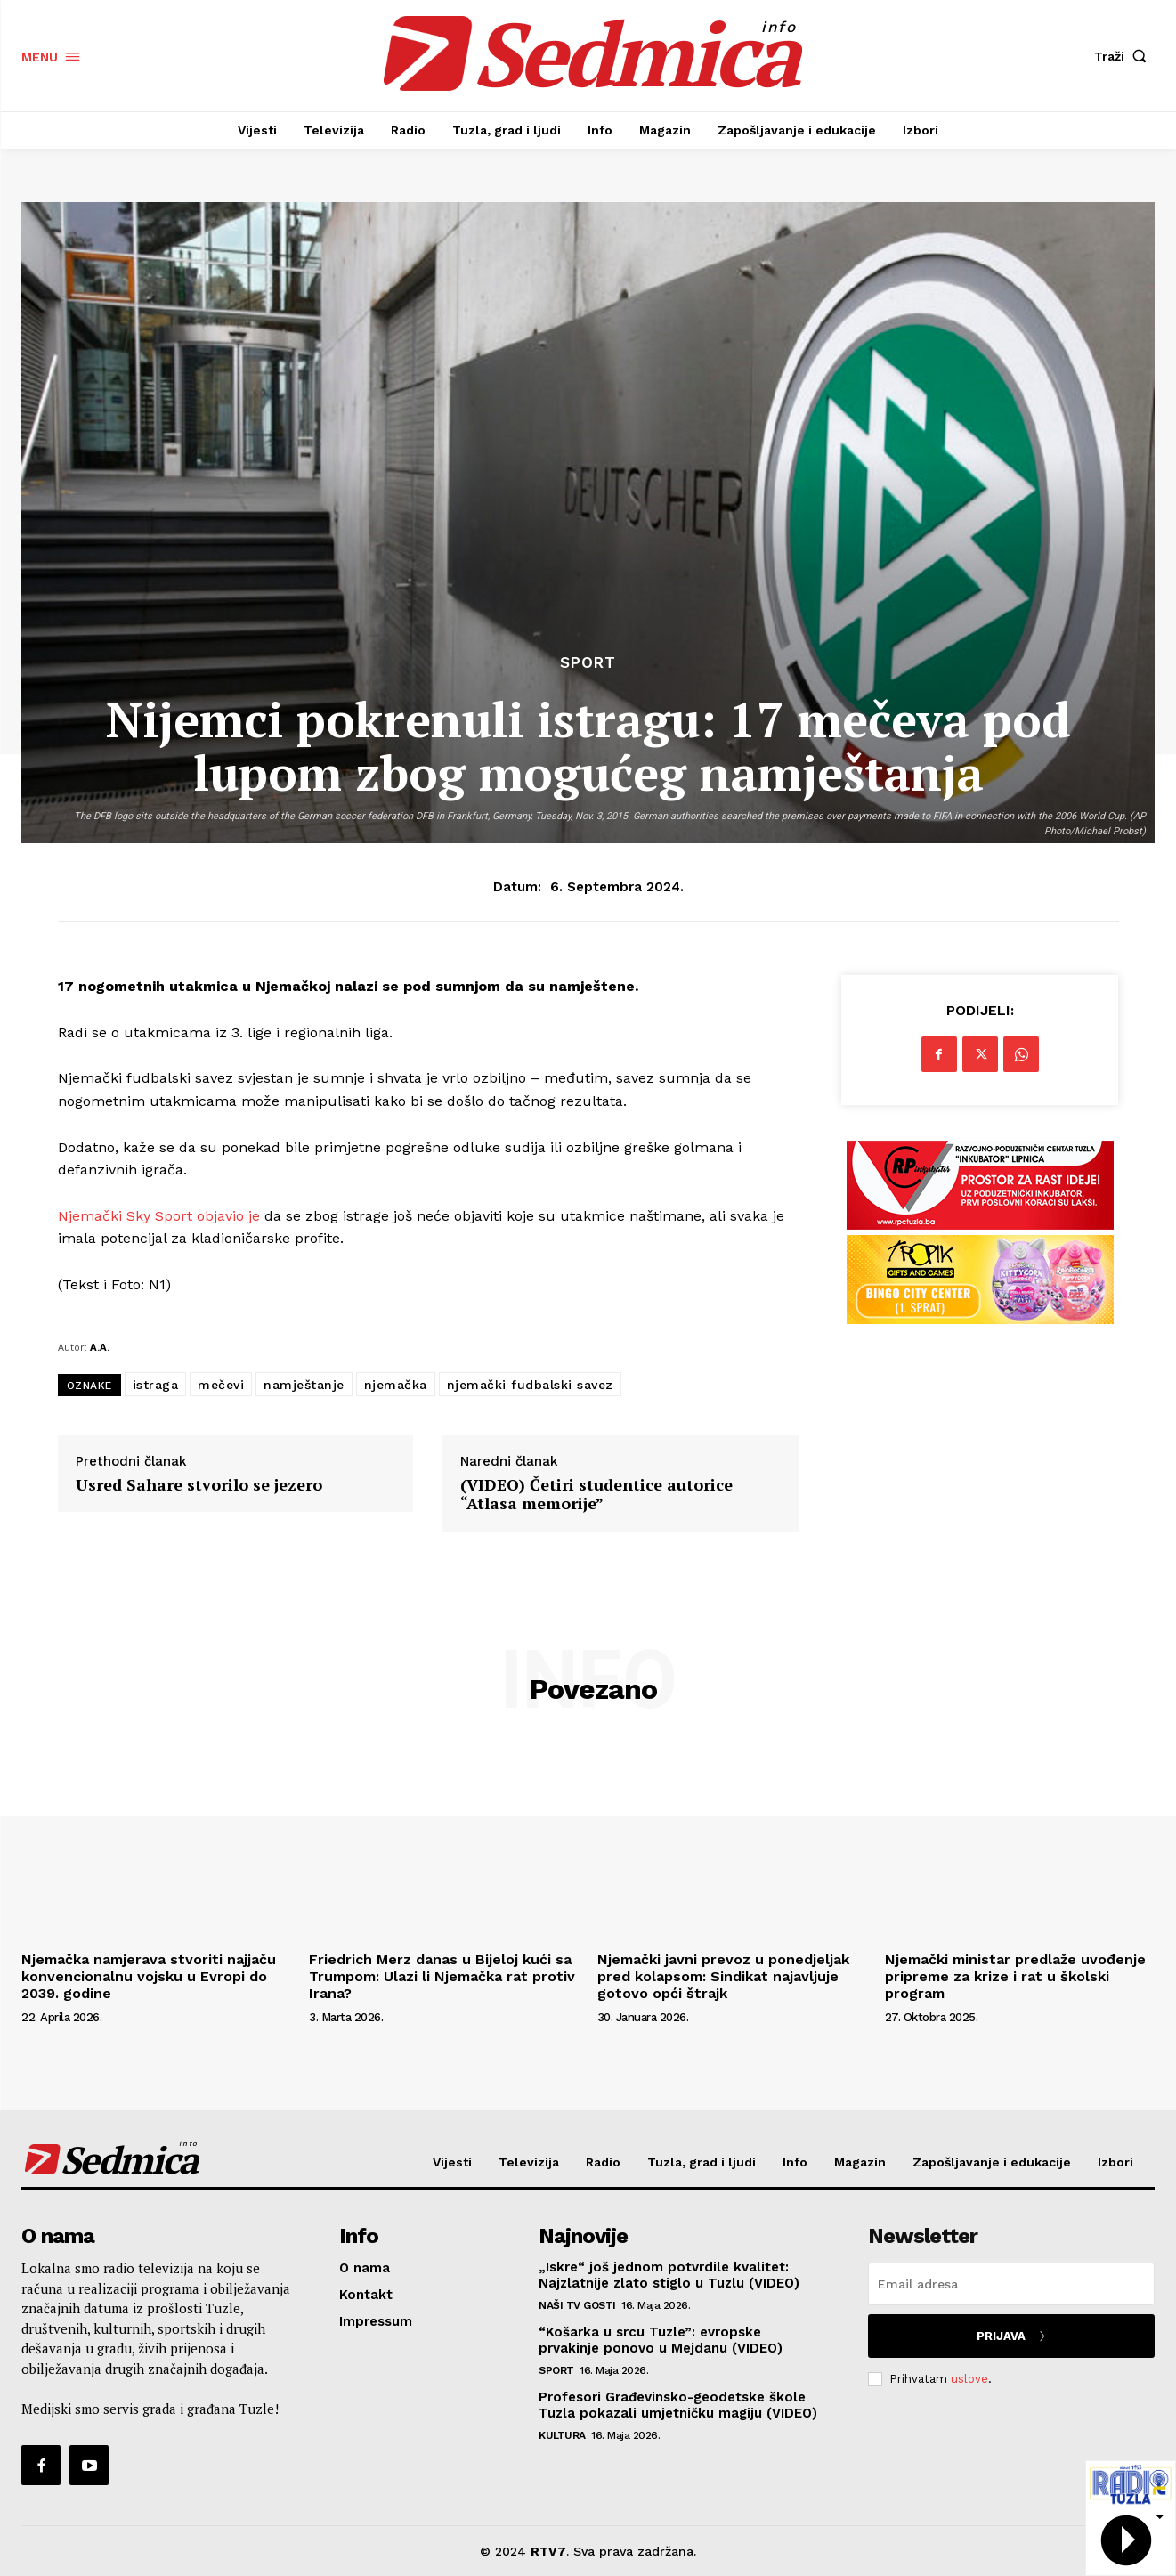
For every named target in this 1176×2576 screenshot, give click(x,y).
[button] (1124, 56)
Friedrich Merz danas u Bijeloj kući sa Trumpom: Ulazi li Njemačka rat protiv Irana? (442, 1976)
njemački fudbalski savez (530, 1384)
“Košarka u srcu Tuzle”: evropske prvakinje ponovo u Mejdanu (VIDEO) (661, 2340)
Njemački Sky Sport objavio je (159, 1215)
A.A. (99, 1346)
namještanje (304, 1384)
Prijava (1012, 2336)
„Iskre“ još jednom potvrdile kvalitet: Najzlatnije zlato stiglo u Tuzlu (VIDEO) (669, 2275)
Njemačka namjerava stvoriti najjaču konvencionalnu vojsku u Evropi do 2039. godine (148, 1976)
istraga (156, 1384)
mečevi (221, 1384)
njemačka (395, 1384)
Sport (588, 662)
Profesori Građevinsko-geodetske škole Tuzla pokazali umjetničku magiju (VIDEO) (678, 2405)
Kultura (562, 2435)
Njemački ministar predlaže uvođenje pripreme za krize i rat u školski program (1015, 1976)
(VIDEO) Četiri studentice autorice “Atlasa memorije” (596, 1494)
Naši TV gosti (577, 2305)
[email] (1011, 2284)
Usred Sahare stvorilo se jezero (199, 1485)
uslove (969, 2378)
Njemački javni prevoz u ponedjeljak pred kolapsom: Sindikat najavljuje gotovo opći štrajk (723, 1976)
